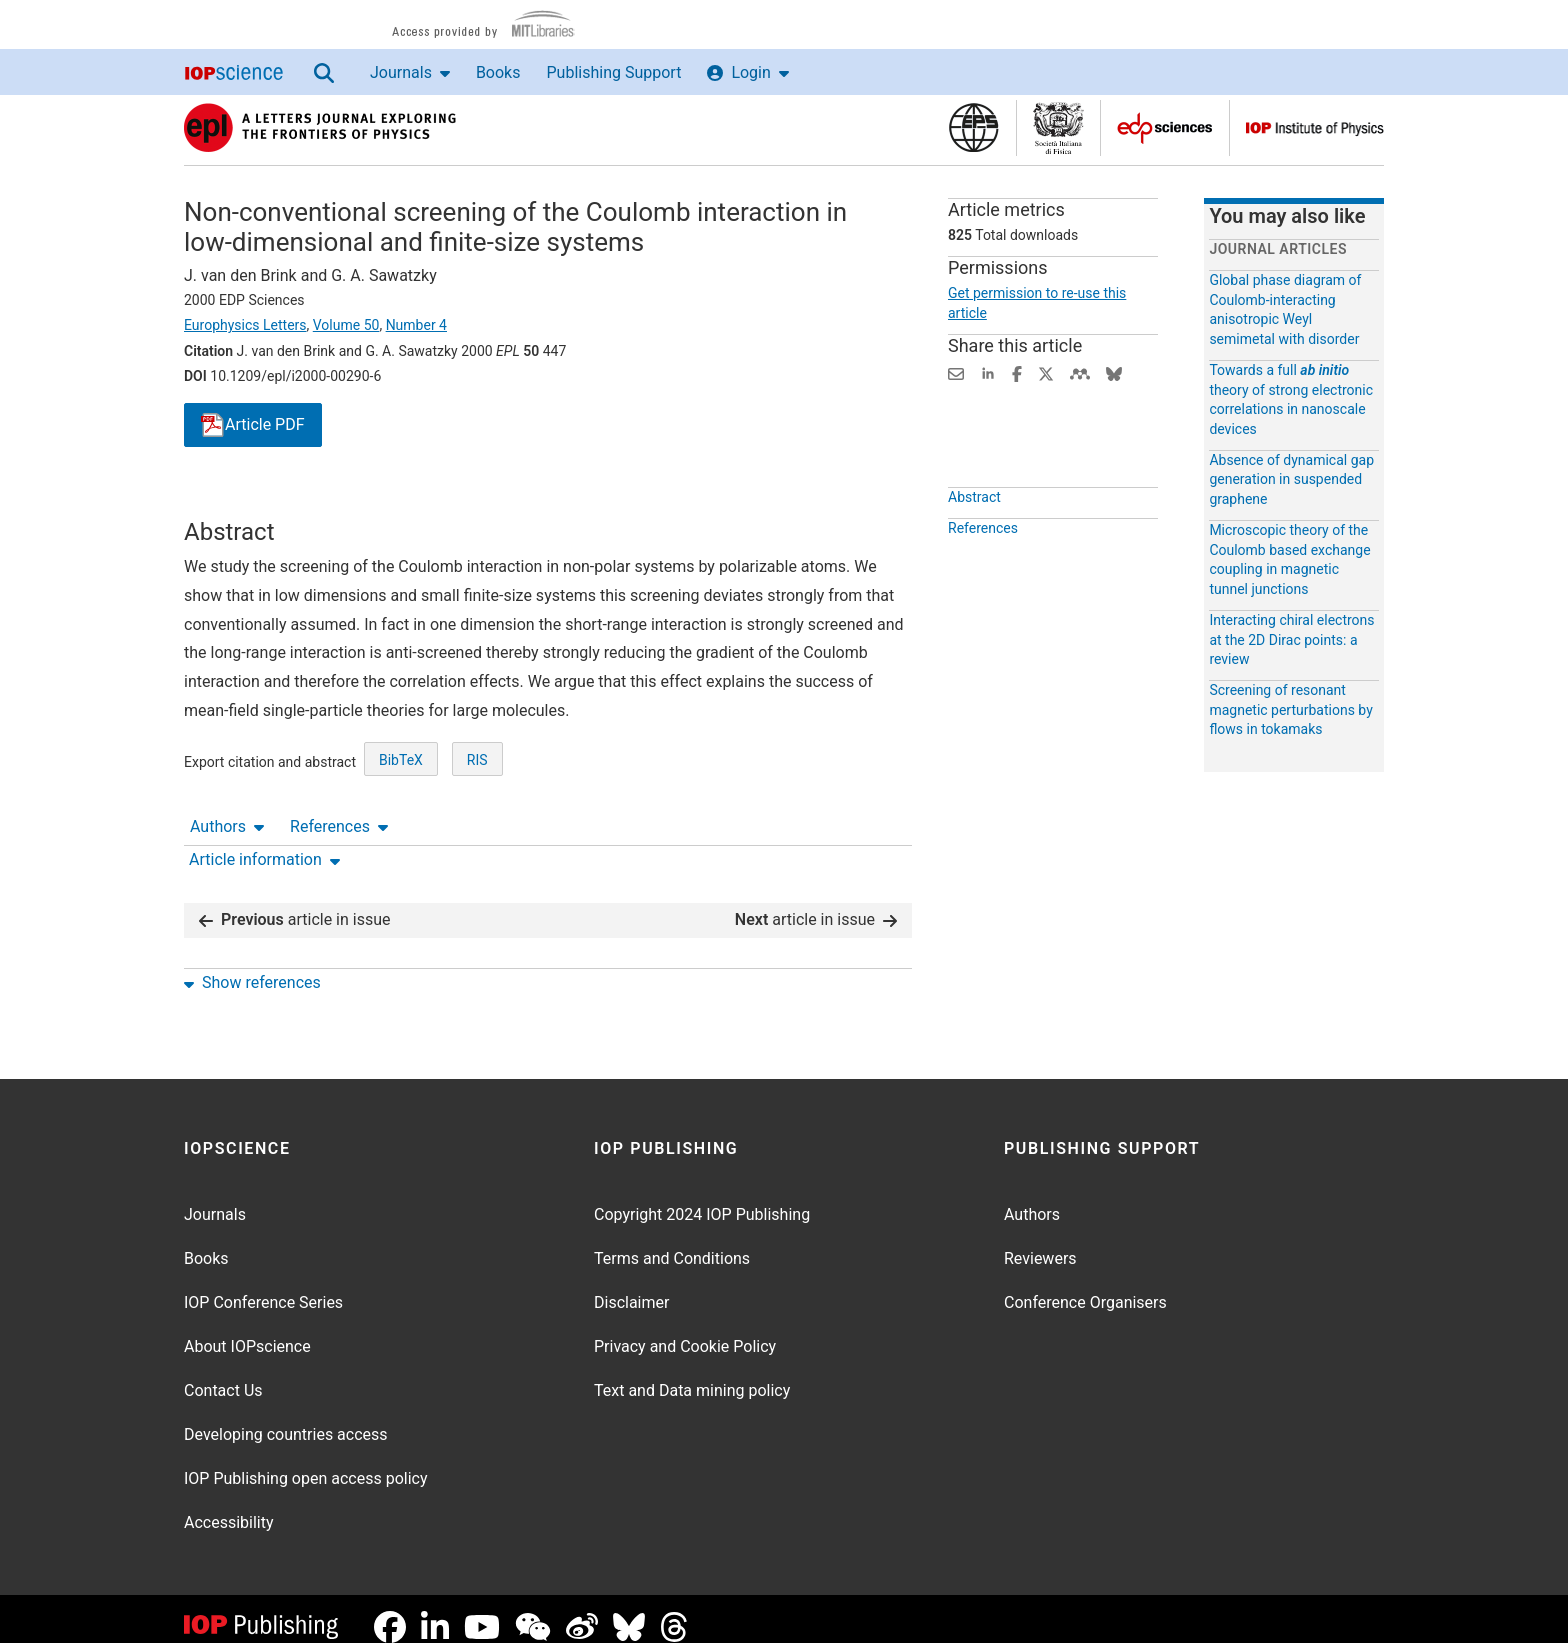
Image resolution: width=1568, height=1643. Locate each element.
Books (498, 72)
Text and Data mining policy (692, 1374)
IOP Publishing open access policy (306, 1462)
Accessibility (229, 1506)
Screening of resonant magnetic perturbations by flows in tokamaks (1290, 709)
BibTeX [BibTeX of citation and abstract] (401, 834)
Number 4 (416, 325)
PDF (253, 425)
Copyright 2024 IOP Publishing (702, 1198)
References (339, 499)
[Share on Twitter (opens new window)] (1046, 372)
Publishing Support (613, 72)
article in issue (295, 903)
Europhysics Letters (245, 325)
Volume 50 (346, 325)
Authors (227, 499)
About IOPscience (247, 1330)
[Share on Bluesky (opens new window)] (1114, 372)
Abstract (974, 543)
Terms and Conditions (672, 1242)
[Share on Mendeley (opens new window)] (1080, 372)
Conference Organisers (1085, 1286)
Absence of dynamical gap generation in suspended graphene (1291, 479)
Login (747, 72)
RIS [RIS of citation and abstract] (477, 834)
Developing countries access (286, 1418)
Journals (410, 72)
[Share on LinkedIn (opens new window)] (988, 372)
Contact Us (223, 1374)
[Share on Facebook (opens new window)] (1017, 372)
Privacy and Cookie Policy (685, 1330)
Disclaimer (631, 1286)
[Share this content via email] (956, 372)
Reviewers (1040, 1242)
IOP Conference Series (263, 1286)
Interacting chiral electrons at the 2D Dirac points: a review (1291, 639)
